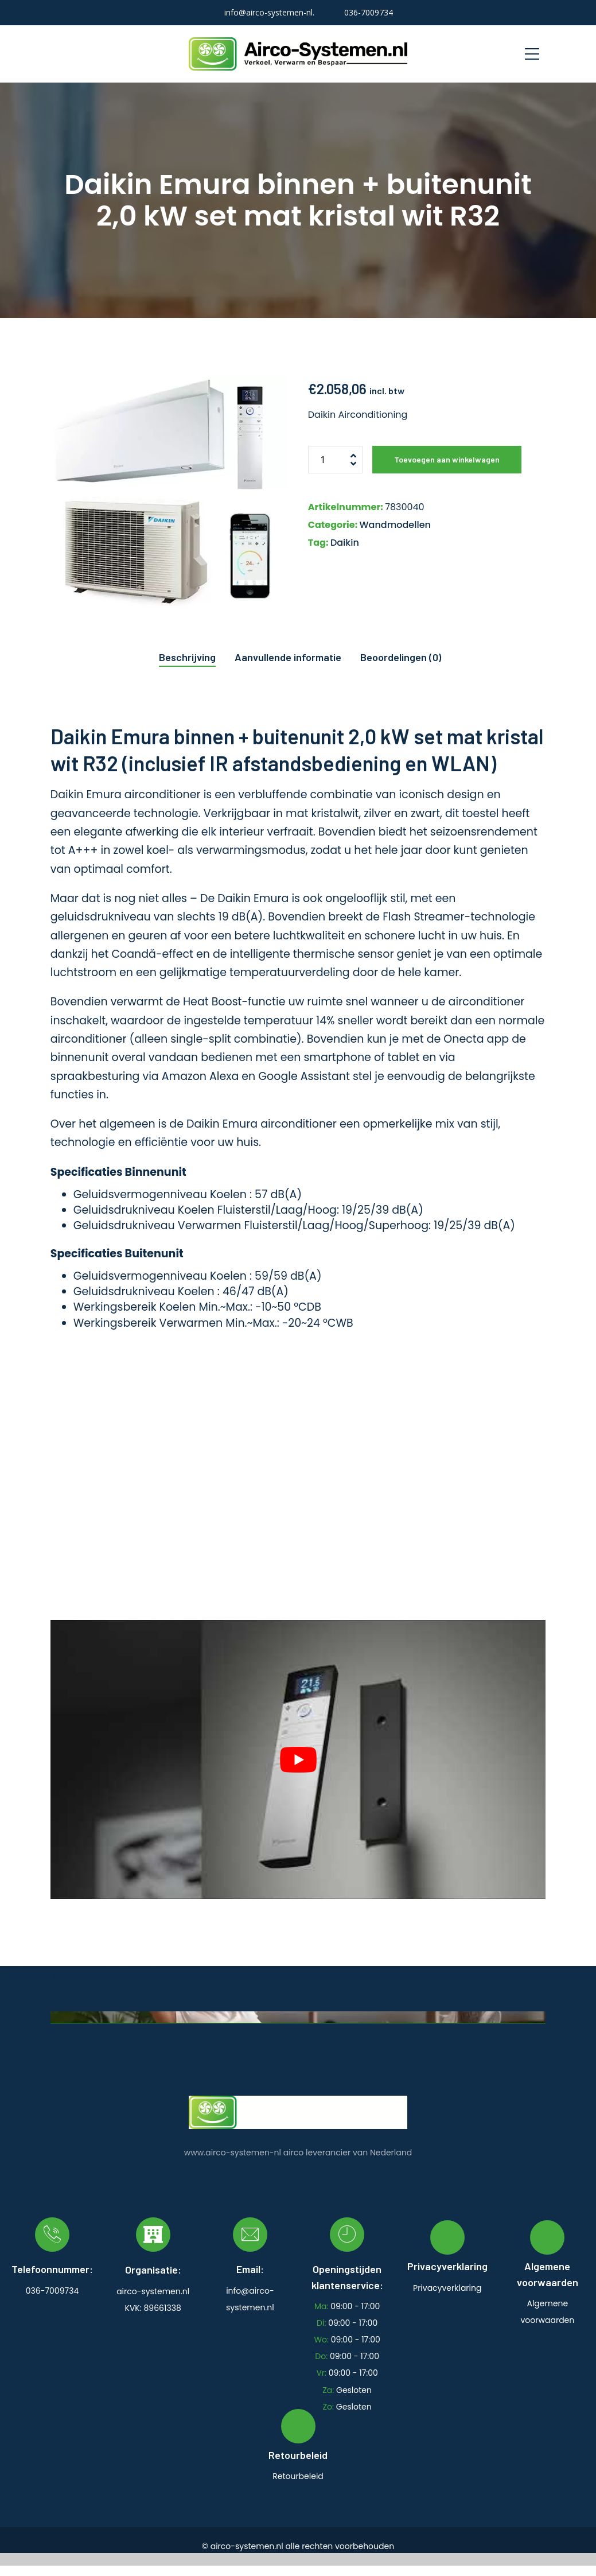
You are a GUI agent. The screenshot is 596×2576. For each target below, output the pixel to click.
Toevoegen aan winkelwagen (447, 459)
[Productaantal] (335, 459)
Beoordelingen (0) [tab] (400, 657)
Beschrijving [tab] (187, 657)
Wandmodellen (395, 524)
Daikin (344, 542)
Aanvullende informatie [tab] (288, 657)
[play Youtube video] (298, 1759)
